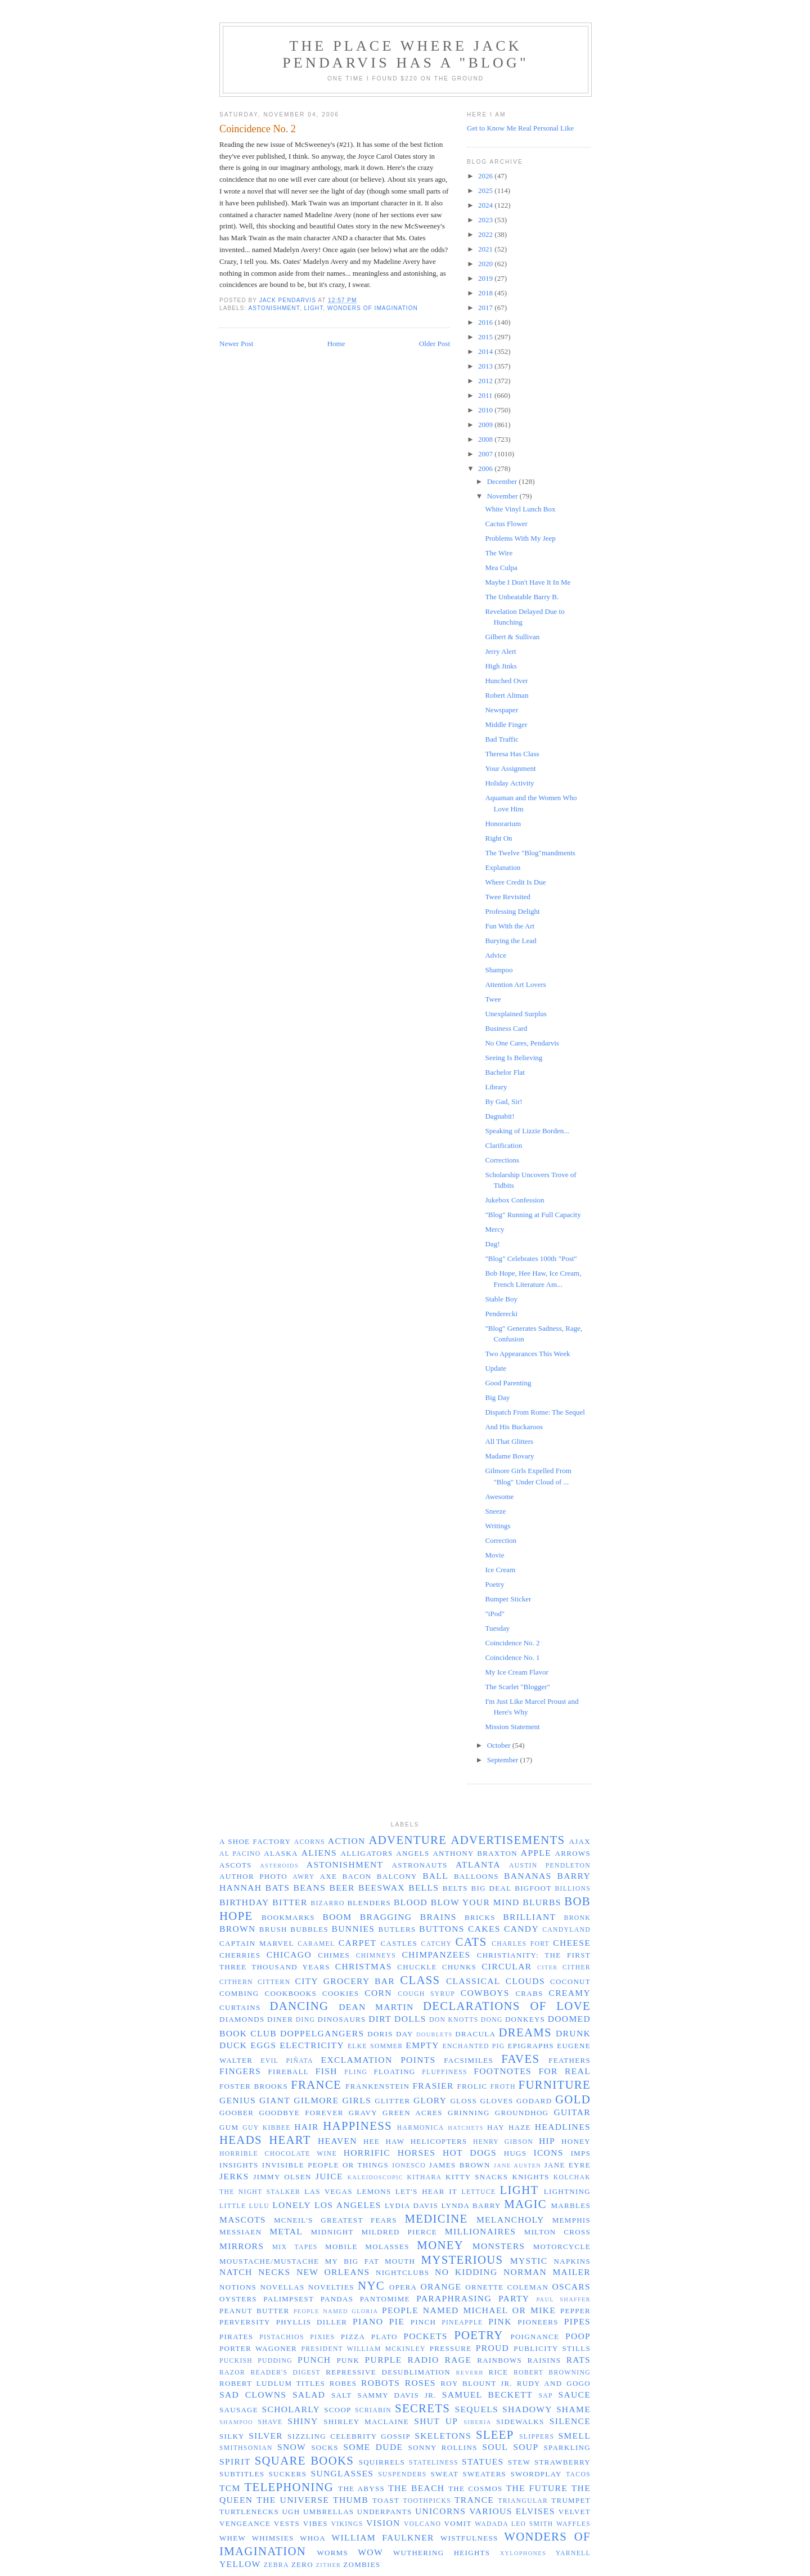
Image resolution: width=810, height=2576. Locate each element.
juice (329, 2176)
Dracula (475, 2034)
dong (492, 2019)
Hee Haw (383, 2141)
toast (385, 2500)
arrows (573, 1853)
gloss (463, 2101)
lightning (567, 2191)
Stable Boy (501, 1299)
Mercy (494, 1229)
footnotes (503, 2071)
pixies (322, 2337)
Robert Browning (552, 2372)
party (513, 2298)
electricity (312, 2045)
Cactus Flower (506, 523)
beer (342, 1887)
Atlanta (478, 1864)
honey (576, 2141)
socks (324, 2447)
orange (441, 2286)
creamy (569, 1993)
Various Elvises (512, 2511)
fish (327, 2071)
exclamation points (378, 2060)
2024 (486, 205)
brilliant (529, 1917)
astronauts (420, 1865)
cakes (484, 1928)
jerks (234, 2176)
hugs (515, 2153)
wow (370, 2552)
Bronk (577, 1918)
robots (380, 2382)
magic (525, 2203)
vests (287, 2523)
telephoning (289, 2486)
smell (574, 2435)
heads (240, 2139)
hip (547, 2141)
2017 (486, 307)
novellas (282, 2287)
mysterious (462, 2259)
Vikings (347, 2524)
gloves (497, 2101)
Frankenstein (377, 2086)
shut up (436, 2421)
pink (500, 2321)
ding (305, 2019)
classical (473, 1981)
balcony (397, 1876)
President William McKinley (363, 2349)
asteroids (279, 1866)
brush (273, 1929)
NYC (371, 2285)
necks (274, 2272)
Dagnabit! (499, 1116)
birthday (244, 1902)
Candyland (566, 1929)
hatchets (466, 2128)
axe (329, 1876)
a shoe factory (255, 1841)
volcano (422, 2524)
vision (383, 2523)
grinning (469, 2112)
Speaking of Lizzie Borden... (527, 1131)
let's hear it (426, 2191)
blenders (369, 1903)
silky (232, 2436)
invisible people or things (325, 2165)
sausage (238, 2410)
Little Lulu (244, 2206)
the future (537, 2488)
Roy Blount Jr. (476, 2383)
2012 (486, 380)
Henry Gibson (503, 2142)
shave (270, 2422)
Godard (534, 2101)
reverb (470, 2372)
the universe (292, 2500)
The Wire (498, 553)
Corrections (502, 1160)
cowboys (485, 1993)
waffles (573, 2524)
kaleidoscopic (375, 2177)
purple (383, 2359)
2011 (486, 395)
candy (521, 1928)
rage (458, 2359)
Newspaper (501, 710)
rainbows (499, 2360)
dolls (410, 2018)
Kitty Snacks (477, 2177)
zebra (276, 2565)
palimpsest (288, 2299)
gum (228, 2127)
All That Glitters (509, 1441)
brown (237, 1928)
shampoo (236, 2422)
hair (306, 2126)
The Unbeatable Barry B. (522, 597)
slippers (536, 2436)
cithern (236, 1982)
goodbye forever (301, 2112)
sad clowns (252, 2394)
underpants (384, 2511)
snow (291, 2447)
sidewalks (520, 2421)
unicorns (440, 2511)
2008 (486, 439)
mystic (529, 2260)
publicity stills (552, 2348)
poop (578, 2336)
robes (343, 2383)
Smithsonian (246, 2448)
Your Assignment (510, 768)
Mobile (341, 2246)
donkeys (525, 2019)
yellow (240, 2564)
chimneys (376, 1955)
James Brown (459, 2165)
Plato (384, 2336)
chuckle (417, 1967)
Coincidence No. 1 (512, 1657)
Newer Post (236, 343)
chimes (334, 1955)
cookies (340, 1993)
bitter (289, 1902)
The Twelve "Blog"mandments (530, 853)
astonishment (273, 308)
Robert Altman (506, 695)
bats (278, 1887)
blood (411, 1902)
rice (498, 2372)
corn (378, 1993)
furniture (555, 2084)
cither (576, 1967)
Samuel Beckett (487, 2394)
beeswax (381, 1887)
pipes (577, 2321)
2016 (486, 322)
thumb (350, 2500)
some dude (373, 2447)
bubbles (309, 1929)
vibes (315, 2523)
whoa (313, 2538)
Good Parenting (508, 1383)
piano (368, 2321)
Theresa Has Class (512, 754)
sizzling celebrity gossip (349, 2436)
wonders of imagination (372, 308)
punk (348, 2360)
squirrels (382, 2462)
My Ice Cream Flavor (516, 1672)
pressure (451, 2348)
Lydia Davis (411, 2205)
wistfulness (469, 2538)
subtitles (241, 2474)
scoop (337, 2410)
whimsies (273, 2538)
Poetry (494, 1584)
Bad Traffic (501, 739)
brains (438, 1917)
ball (435, 1876)
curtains (240, 2007)
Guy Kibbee (266, 2127)
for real (564, 2071)
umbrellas (328, 2511)
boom (337, 1917)
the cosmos (475, 2488)
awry (303, 1877)
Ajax (580, 1841)
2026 (486, 176)
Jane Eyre (567, 2165)
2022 (486, 234)
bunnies (353, 1928)
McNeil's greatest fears (335, 2220)
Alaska (281, 1853)
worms (332, 2552)
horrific (367, 2152)
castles (399, 1943)
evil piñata (286, 2061)
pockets (425, 2336)
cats (471, 1941)
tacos (578, 2474)
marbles (571, 2205)
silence (570, 2421)
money (440, 2244)
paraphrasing (454, 2298)
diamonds (241, 2019)
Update (495, 1368)
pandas (337, 2299)
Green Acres (412, 2112)
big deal (491, 1888)
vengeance (245, 2523)
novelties (331, 2287)
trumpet (571, 2500)
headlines (563, 2126)
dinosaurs (342, 2019)
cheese (572, 1942)
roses (420, 2382)
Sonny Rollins (442, 2447)
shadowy (527, 2409)
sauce (574, 2394)
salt (341, 2395)
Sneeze (495, 1511)
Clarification (503, 1145)
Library (496, 1087)
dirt (380, 2018)
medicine (435, 2218)
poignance (534, 2336)
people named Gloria (336, 2311)
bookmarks (288, 1917)
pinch (423, 2322)
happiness (357, 2125)
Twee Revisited (507, 896)
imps (580, 2153)
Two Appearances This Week (527, 1353)
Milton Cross (557, 2232)
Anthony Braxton (475, 1853)
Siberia (478, 2422)
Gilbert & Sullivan (512, 636)
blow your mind (475, 1902)
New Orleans (333, 2272)
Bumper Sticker (508, 1599)
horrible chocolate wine (278, 2153)
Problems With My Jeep (520, 538)
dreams (524, 2032)
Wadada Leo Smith (514, 2524)
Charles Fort (521, 1943)
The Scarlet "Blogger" (517, 1686)
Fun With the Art (509, 926)
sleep (495, 2434)
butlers (397, 1929)
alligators (366, 1853)
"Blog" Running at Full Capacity (532, 1214)
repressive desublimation (388, 2372)
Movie (494, 1555)
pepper (575, 2310)
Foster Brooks (253, 2086)
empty (422, 2045)
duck (233, 2045)
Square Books (304, 2460)
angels (412, 1853)
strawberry (562, 2462)
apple (536, 1852)
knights (530, 2177)
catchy (436, 1943)
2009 (486, 424)
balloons (476, 1876)
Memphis (571, 2220)
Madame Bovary (509, 1456)
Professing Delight (512, 911)
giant (274, 2100)
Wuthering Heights (441, 2552)
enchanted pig (474, 2046)
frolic (472, 2086)
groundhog (521, 2112)
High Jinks (500, 666)
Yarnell (573, 2553)
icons (548, 2152)
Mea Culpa (501, 567)
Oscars (571, 2286)
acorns (309, 1842)
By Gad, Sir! (503, 1101)
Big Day (497, 1397)
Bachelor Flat (504, 1072)
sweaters (485, 2474)
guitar (572, 2112)
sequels (476, 2409)
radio (423, 2359)
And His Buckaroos (514, 1426)
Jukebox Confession (514, 1200)
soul (495, 2447)
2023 (486, 220)
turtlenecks (249, 2511)
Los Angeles (347, 2205)
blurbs (542, 1902)
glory (430, 2100)
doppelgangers (322, 2033)
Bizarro (327, 1903)
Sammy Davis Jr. (396, 2395)
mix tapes (295, 2247)
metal (286, 2231)
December (503, 481)
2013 (486, 366)
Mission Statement (512, 1726)
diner (280, 2019)
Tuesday (497, 1628)
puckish (236, 2360)
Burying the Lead (510, 940)
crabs (529, 1993)
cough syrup (426, 1994)
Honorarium (503, 823)
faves (520, 2058)
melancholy (510, 2219)
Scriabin (373, 2410)
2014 (486, 351)
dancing (298, 2005)
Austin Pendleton (550, 1865)
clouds (525, 1981)
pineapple (462, 2322)
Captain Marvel (256, 1943)
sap (545, 2395)
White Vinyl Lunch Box (520, 509)
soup (525, 2447)
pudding (275, 2360)
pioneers (538, 2322)
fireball (288, 2071)
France (316, 2084)
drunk (573, 2033)
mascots (242, 2219)
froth (503, 2086)
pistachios (281, 2337)
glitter (392, 2101)
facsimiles (468, 2060)
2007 (486, 454)
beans (310, 1887)
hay (496, 2127)
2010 (486, 410)
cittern (274, 1982)
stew (519, 2462)
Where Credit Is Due (515, 882)
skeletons (443, 2435)
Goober (236, 2112)
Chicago (289, 1954)
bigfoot (533, 1888)
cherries (239, 1955)
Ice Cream (500, 1569)
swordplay (535, 2474)
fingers (240, 2071)
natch (235, 2272)
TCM (230, 2488)
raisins (544, 2360)
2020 (486, 263)
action (347, 1841)
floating (395, 2071)
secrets (422, 2408)
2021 (486, 249)
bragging (386, 1917)
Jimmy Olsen (282, 2177)
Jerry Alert (500, 651)
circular (507, 1966)
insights (239, 2165)
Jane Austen (517, 2165)
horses (417, 2152)
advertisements (508, 1839)
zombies (361, 2564)
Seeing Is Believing (513, 1057)
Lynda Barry (471, 2205)
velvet (575, 2511)
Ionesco (409, 2165)
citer (547, 1967)
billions (573, 1888)
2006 (486, 468)
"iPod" (494, 1613)
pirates (236, 2336)
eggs (263, 2045)
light (313, 308)
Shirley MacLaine (366, 2421)
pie (396, 2321)
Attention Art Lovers (515, 984)
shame (573, 2409)
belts (455, 1888)
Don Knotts (453, 2019)
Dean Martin (376, 2007)
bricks (480, 1917)
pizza (353, 2336)
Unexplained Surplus (515, 1013)
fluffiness (444, 2072)
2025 (486, 190)
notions (237, 2287)
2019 (486, 278)
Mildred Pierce (399, 2232)
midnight (332, 2232)
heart (290, 2139)
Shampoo (498, 970)
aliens (319, 1852)
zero (302, 2564)
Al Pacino (240, 1853)
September (503, 1760)
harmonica (420, 2127)
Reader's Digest (285, 2372)
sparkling (567, 2447)
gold (573, 2099)
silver (266, 2435)
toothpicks (427, 2501)
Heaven (337, 2141)
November (503, 496)
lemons (374, 2191)
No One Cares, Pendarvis (522, 1043)
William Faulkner (383, 2537)
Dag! (492, 1244)
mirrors (241, 2246)
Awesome (499, 1496)
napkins (572, 2261)
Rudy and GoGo (554, 2383)
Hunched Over (506, 680)
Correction (500, 1540)
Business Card (506, 1028)
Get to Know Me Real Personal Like (520, 128)
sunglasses (342, 2473)
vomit (458, 2523)
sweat (444, 2474)
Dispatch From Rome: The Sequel (534, 1412)
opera (403, 2287)
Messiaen (240, 2232)
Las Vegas (328, 2191)
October (499, 1745)
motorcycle (562, 2246)
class (420, 1979)
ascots (235, 1865)
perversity (245, 2322)
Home (336, 343)
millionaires (480, 2231)
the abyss (361, 2488)
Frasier (432, 2085)
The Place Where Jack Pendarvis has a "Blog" (405, 54)
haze (519, 2127)
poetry (478, 2334)
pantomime (385, 2299)
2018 (486, 293)
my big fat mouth (370, 2261)
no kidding (466, 2272)
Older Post (434, 343)
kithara (424, 2177)
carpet (358, 1942)
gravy (363, 2112)
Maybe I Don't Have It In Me (527, 582)
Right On (498, 838)
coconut (570, 1981)
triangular (523, 2501)
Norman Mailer (547, 2272)
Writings (497, 1526)
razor (232, 2372)
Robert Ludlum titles (272, 2383)
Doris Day (390, 2034)
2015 (486, 337)
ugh (291, 2511)
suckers (288, 2474)
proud (492, 2348)
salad (308, 2394)
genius (237, 2100)
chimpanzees (436, 1954)
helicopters (439, 2141)
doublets (434, 2034)
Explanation (502, 867)
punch (314, 2359)
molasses (387, 2246)
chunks (459, 1967)
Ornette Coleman (506, 2287)
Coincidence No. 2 (512, 1643)
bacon (357, 1876)
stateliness (433, 2462)
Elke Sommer (375, 2046)
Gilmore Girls (332, 2100)
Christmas (363, 1966)
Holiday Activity (509, 783)
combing (239, 1993)
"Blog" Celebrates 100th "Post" (531, 1258)
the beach (416, 2488)
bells (423, 1887)
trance (474, 2500)
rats (578, 2359)
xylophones (523, 2553)
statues (483, 2461)
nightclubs (402, 2272)
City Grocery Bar (345, 1981)
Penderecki (501, 1313)
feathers (569, 2060)
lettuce (478, 2192)
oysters (238, 2299)
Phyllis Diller (311, 2322)
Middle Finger (506, 724)
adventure (407, 1839)
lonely (291, 2205)
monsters (498, 2246)
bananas (527, 1876)
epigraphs (530, 2045)
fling (355, 2072)
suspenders (402, 2474)
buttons (442, 1928)
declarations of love (507, 2005)
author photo (253, 1876)
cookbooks (290, 1993)
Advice (495, 955)
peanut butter (254, 2310)
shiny (302, 2421)
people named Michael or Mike (469, 2310)
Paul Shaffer (563, 2299)
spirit (234, 2461)
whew (232, 2538)
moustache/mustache (269, 2261)
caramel (316, 1943)
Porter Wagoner (258, 2348)
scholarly (291, 2409)
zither (328, 2565)
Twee (493, 999)
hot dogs (470, 2152)
